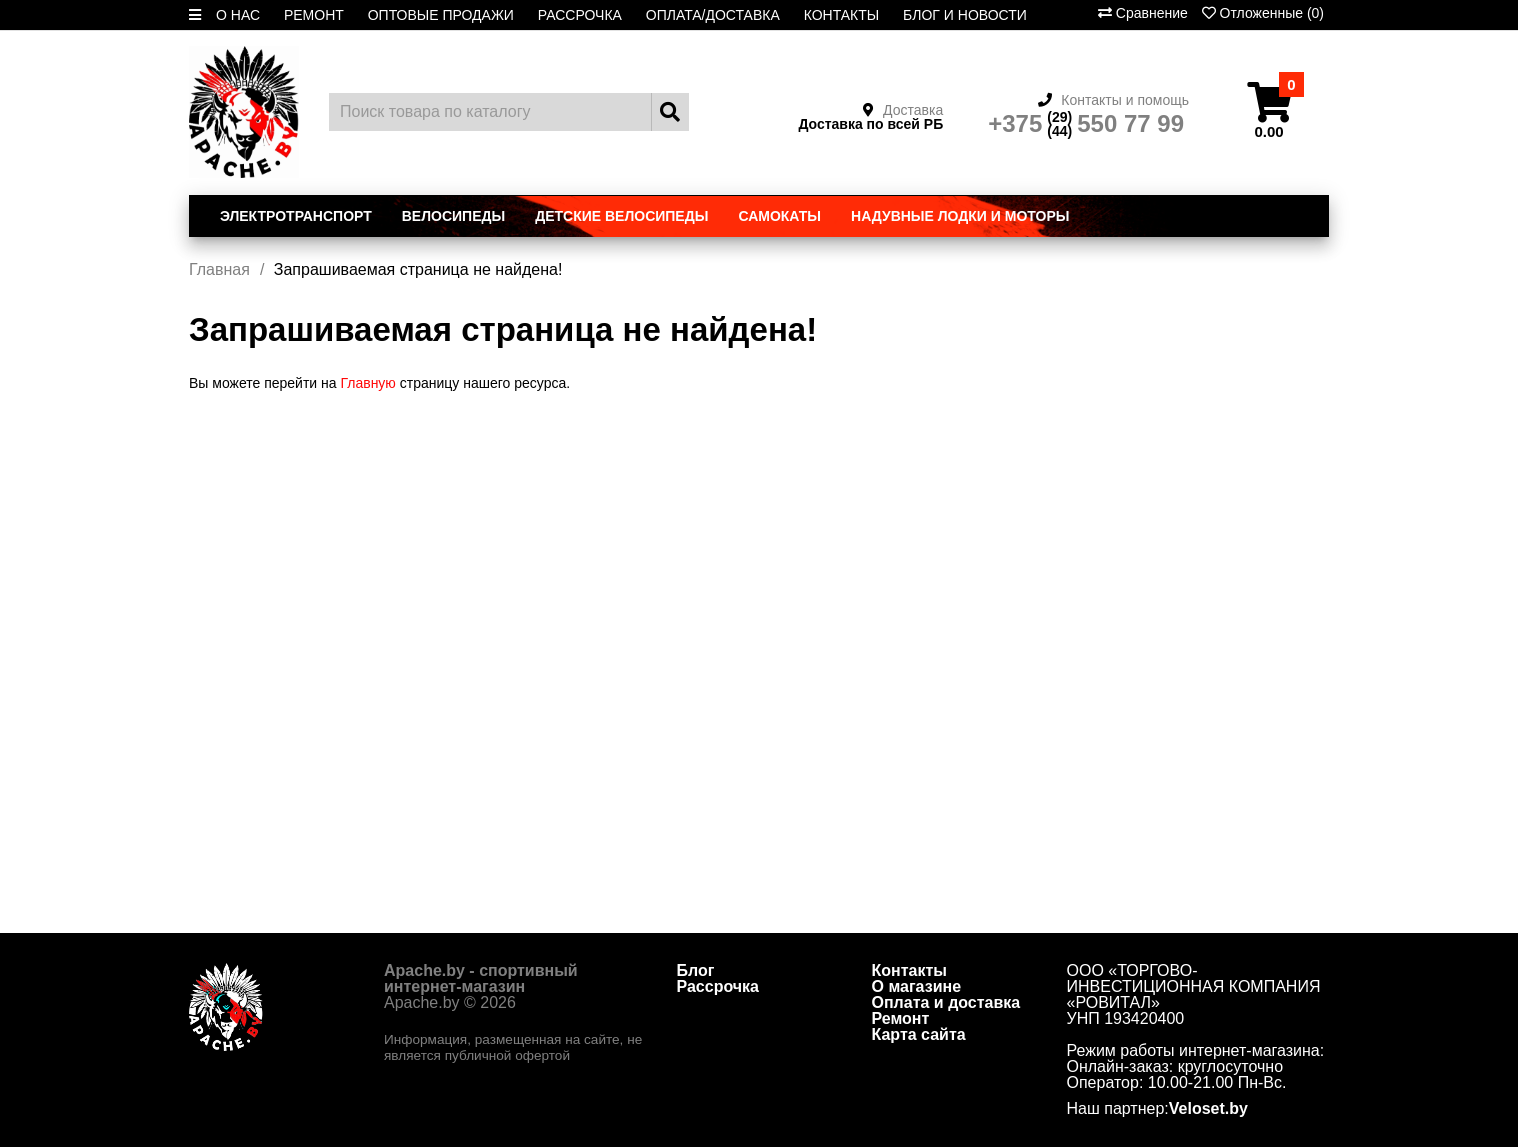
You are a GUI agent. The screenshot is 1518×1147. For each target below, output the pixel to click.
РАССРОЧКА (580, 15)
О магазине (917, 986)
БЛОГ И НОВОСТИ (965, 15)
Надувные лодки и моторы (960, 216)
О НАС (238, 15)
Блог (696, 970)
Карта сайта (919, 1034)
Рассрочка (718, 986)
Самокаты (779, 216)
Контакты (909, 970)
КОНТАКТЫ (842, 15)
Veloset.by (1208, 1109)
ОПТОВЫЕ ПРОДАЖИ (441, 15)
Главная (219, 269)
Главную (367, 383)
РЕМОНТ (314, 15)
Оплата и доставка (946, 1002)
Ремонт (901, 1018)
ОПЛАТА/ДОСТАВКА (713, 15)
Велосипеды (453, 216)
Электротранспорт (296, 216)
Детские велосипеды (621, 216)
